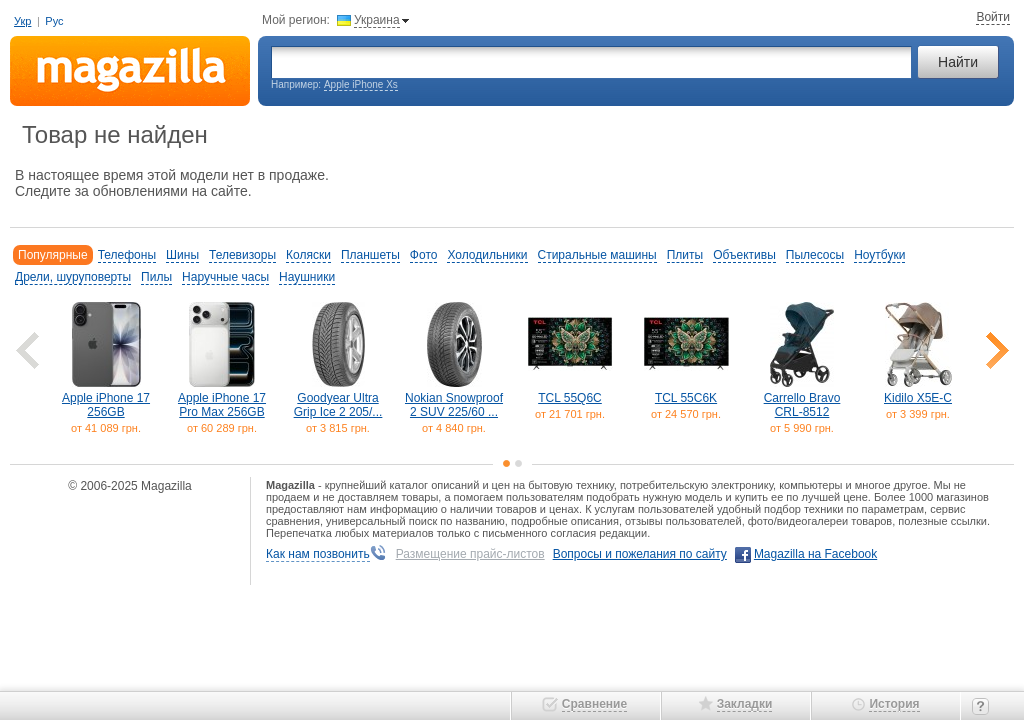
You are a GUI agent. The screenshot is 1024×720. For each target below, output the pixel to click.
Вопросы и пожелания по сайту (640, 554)
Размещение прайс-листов (470, 554)
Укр (22, 21)
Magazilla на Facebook (815, 554)
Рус (54, 21)
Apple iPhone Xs (361, 84)
